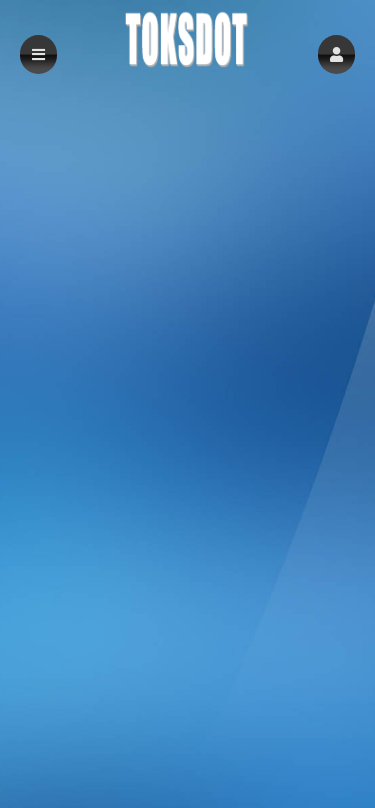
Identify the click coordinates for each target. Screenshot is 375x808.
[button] (336, 54)
